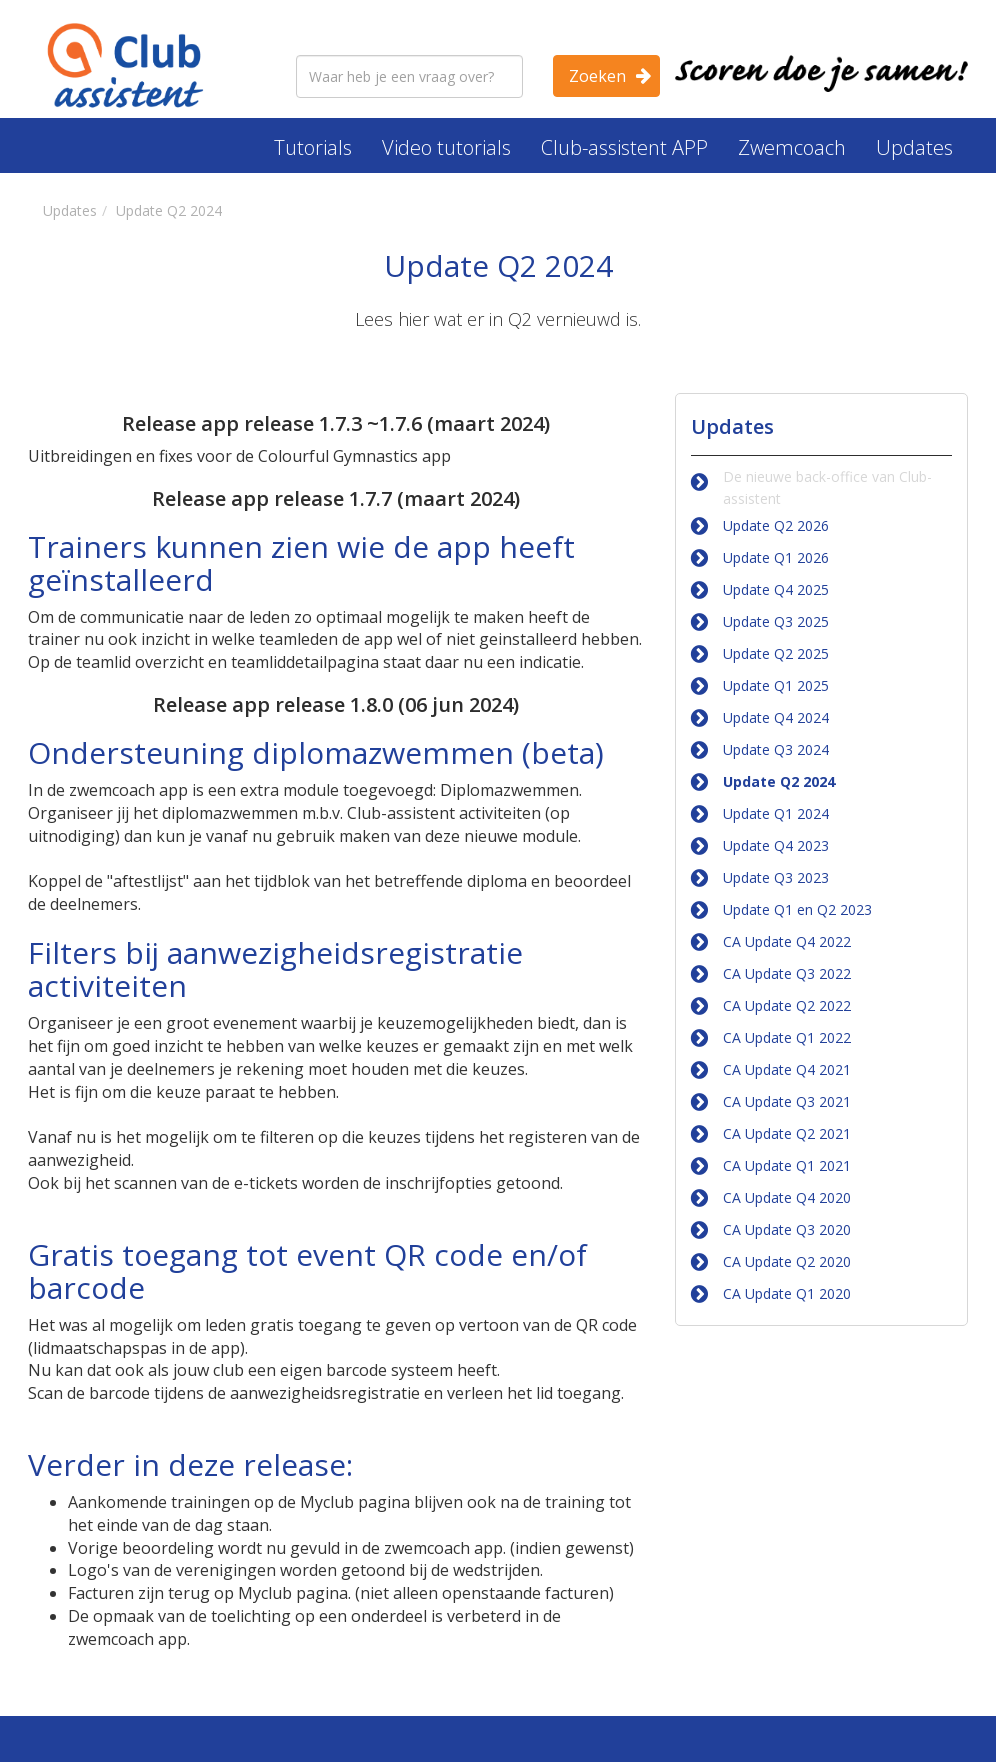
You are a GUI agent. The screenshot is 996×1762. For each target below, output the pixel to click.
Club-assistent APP (624, 147)
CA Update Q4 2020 (787, 1197)
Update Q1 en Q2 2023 (797, 909)
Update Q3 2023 (776, 877)
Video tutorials (446, 147)
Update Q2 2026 (776, 525)
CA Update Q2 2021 (787, 1133)
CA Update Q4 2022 (787, 941)
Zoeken (597, 76)
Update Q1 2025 (776, 685)
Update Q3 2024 (776, 749)
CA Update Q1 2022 (787, 1037)
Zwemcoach (792, 147)
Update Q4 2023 (776, 845)
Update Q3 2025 (776, 621)
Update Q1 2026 (776, 557)
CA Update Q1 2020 (787, 1293)
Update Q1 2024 (776, 813)
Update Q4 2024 (776, 717)
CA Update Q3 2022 (787, 973)
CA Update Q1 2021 (787, 1165)
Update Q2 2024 (779, 781)
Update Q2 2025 (776, 653)
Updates (914, 147)
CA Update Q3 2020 (787, 1229)
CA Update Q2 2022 (787, 1005)
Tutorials (313, 147)
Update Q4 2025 (776, 589)
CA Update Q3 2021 (787, 1101)
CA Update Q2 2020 (787, 1261)
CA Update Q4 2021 (787, 1069)
